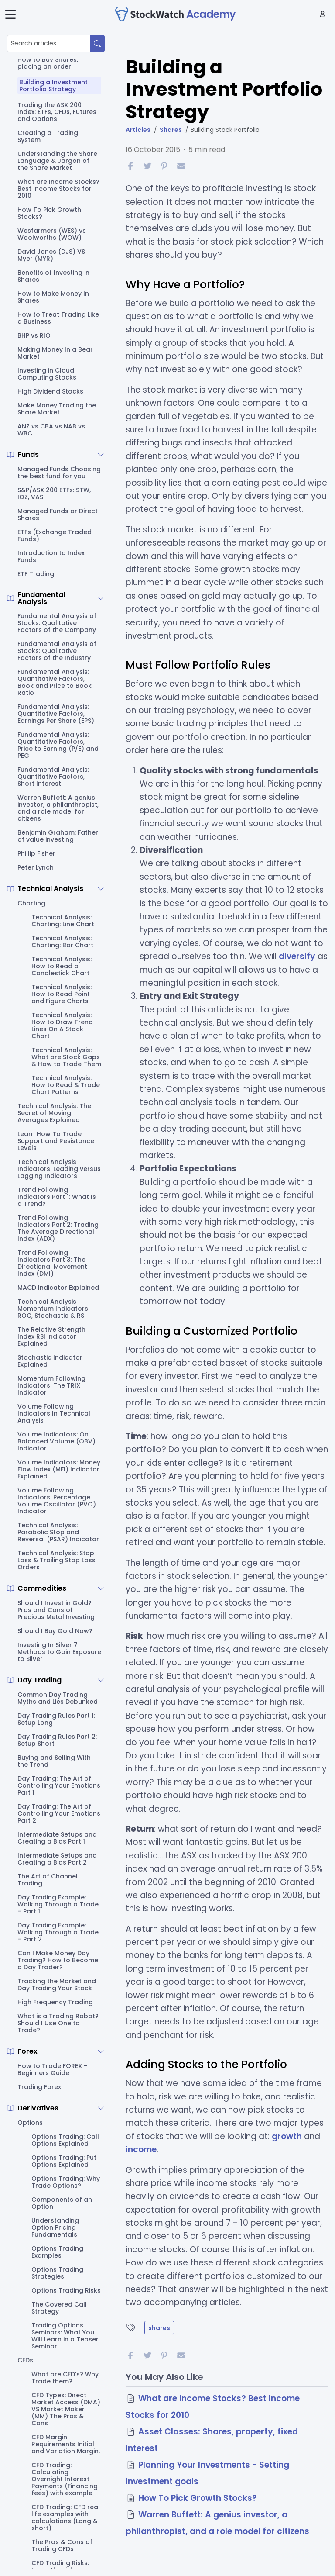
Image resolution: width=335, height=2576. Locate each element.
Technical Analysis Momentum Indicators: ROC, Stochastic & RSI (53, 1308)
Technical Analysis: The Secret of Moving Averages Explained (54, 1112)
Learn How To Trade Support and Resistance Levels (55, 1140)
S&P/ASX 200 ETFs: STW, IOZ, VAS (54, 494)
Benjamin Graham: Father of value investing (57, 836)
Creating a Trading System (47, 136)
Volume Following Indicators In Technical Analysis (53, 1413)
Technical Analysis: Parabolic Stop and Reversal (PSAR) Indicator (58, 1532)
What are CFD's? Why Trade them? (65, 2378)
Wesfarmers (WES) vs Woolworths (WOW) (51, 234)
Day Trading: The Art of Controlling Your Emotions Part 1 (58, 1785)
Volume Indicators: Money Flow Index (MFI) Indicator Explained (58, 1469)
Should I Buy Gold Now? (54, 1630)
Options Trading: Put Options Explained (63, 2161)
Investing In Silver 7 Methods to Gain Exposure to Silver (59, 1651)
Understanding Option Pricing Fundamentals (55, 2227)
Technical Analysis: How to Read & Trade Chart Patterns (65, 1084)
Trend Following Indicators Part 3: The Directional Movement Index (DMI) (52, 1263)
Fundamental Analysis (41, 598)
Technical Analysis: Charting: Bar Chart (62, 942)
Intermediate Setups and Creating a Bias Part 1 (57, 1838)
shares (159, 2328)
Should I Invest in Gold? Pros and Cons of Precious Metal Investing (56, 1609)
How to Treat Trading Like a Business (58, 318)
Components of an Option (61, 2203)
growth (287, 2136)
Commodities (41, 1588)
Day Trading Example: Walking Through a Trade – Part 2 (58, 1932)
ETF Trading (35, 573)
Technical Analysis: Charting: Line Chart (62, 921)
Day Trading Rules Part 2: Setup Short (57, 1740)
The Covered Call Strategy (59, 2308)
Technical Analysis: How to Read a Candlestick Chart (61, 966)
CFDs (25, 2360)
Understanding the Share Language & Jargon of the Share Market (57, 160)
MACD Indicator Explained (58, 1287)
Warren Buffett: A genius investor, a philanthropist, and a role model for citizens (58, 808)
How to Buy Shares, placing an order (47, 63)
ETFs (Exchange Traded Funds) (54, 535)
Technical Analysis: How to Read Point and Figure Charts (61, 994)
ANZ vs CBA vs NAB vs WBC (51, 430)
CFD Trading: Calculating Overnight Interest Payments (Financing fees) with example (64, 2479)
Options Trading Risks (66, 2290)
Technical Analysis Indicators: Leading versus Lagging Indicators (59, 1168)
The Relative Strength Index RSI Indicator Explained (51, 1336)
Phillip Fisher (36, 853)
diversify (297, 956)
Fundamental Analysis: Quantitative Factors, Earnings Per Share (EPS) (55, 713)
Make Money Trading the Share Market (56, 409)
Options (30, 2122)
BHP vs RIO (34, 335)
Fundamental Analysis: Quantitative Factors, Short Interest (53, 776)
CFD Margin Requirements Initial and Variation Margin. (65, 2444)
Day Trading (39, 1680)
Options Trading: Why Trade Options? (65, 2182)
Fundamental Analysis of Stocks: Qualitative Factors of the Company (56, 622)
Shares (171, 129)
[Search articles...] (48, 43)
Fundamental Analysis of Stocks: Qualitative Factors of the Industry (56, 650)
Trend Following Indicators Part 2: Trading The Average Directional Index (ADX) (58, 1228)
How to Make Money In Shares (53, 297)
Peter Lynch (35, 867)
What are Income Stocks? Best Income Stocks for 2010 (58, 188)
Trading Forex (39, 2086)
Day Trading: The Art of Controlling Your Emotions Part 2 (58, 1813)
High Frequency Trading (55, 2002)
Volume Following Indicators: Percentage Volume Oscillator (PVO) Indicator (56, 1501)
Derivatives (37, 2108)
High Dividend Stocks (50, 391)
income (141, 2149)
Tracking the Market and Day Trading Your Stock (56, 1985)
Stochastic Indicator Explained (49, 1361)
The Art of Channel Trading (47, 1880)
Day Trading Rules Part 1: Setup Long (56, 1719)
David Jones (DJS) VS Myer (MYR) (51, 255)
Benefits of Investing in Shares (53, 276)
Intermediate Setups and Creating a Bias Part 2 (57, 1859)
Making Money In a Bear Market (55, 353)
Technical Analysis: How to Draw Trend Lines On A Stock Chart (62, 1025)
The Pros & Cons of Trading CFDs (61, 2545)
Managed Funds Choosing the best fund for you (59, 473)
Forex (27, 2051)
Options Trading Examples (57, 2252)
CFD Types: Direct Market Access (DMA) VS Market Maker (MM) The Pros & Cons (65, 2409)
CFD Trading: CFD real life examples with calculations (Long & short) (65, 2517)
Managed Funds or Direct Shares (57, 514)
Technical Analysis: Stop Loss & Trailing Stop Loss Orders (56, 1560)
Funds (28, 454)
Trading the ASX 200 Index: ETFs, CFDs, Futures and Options (56, 111)
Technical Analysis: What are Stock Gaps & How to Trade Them (66, 1056)
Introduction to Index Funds (51, 556)
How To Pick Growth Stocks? (49, 213)
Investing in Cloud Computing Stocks (46, 374)
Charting (31, 903)
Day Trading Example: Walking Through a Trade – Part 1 (58, 1904)
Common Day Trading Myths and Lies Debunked (57, 1698)
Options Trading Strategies (57, 2273)
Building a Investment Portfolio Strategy (53, 85)
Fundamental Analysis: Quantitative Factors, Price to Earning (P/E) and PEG (58, 745)
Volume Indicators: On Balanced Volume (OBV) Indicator (56, 1441)
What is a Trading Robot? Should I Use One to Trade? (58, 2023)
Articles (138, 129)
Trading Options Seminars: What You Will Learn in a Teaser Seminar (65, 2336)
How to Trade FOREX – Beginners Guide (52, 2069)
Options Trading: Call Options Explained (65, 2140)
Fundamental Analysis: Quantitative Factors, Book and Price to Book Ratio (54, 682)
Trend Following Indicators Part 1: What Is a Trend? (56, 1196)
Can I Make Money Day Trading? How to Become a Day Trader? (57, 1960)
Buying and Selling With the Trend (54, 1761)
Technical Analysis (50, 888)
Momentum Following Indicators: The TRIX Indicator (51, 1385)
